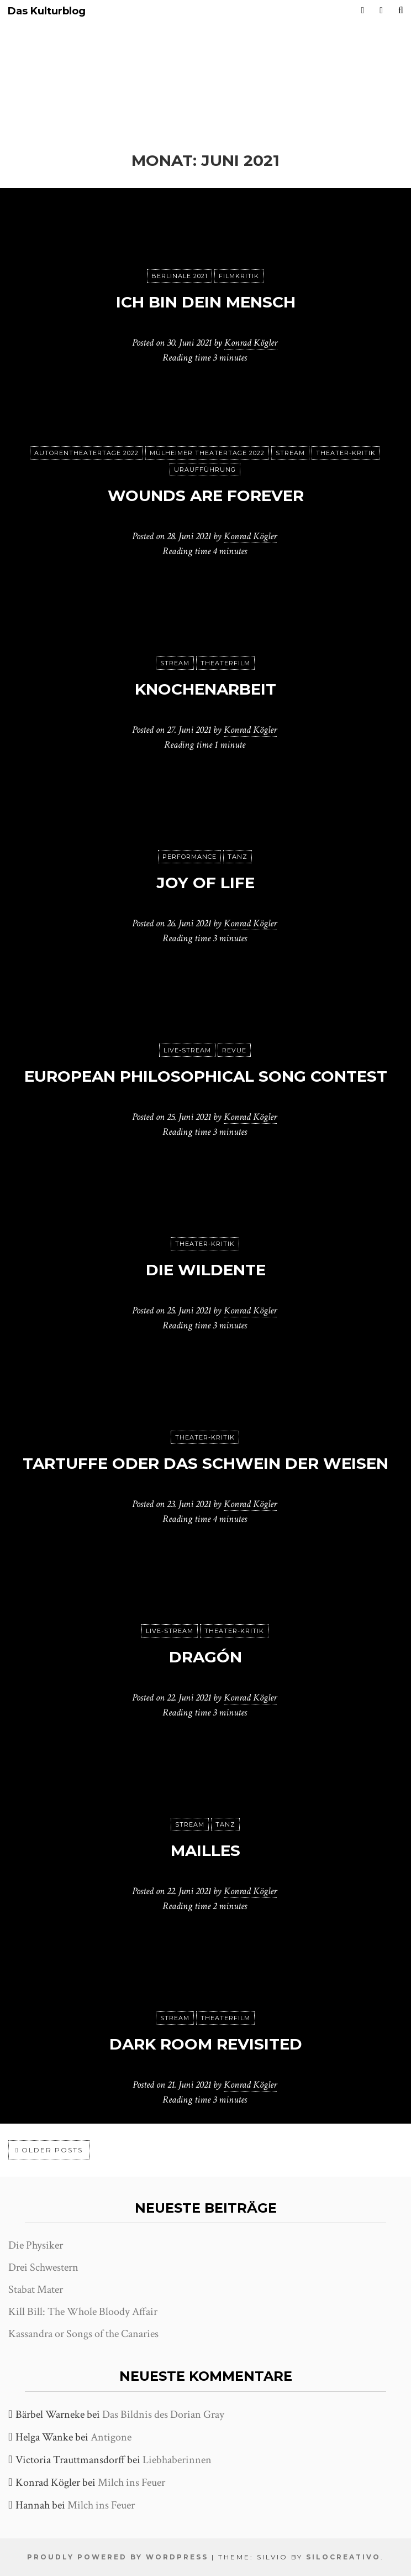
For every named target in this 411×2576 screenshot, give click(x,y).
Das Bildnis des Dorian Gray (163, 2414)
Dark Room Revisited (205, 2044)
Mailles (205, 1850)
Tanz (237, 857)
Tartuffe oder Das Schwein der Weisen (205, 1463)
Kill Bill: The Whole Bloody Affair (82, 2311)
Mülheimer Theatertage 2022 (207, 453)
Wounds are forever (206, 495)
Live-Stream (187, 1050)
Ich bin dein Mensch (206, 302)
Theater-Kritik (346, 453)
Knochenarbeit (205, 689)
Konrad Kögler (250, 342)
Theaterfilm (225, 663)
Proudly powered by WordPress (117, 2557)
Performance (189, 857)
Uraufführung (205, 469)
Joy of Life (205, 882)
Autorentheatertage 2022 (86, 453)
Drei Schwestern (43, 2267)
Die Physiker (35, 2245)
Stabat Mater (35, 2289)
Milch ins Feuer (131, 2482)
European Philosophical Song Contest (205, 1076)
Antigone (111, 2437)
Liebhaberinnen (177, 2460)
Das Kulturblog (47, 11)
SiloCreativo (343, 2557)
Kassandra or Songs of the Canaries (83, 2334)
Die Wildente (206, 1269)
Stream (290, 453)
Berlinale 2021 (179, 276)
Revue (234, 1050)
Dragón (205, 1656)
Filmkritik (239, 276)
